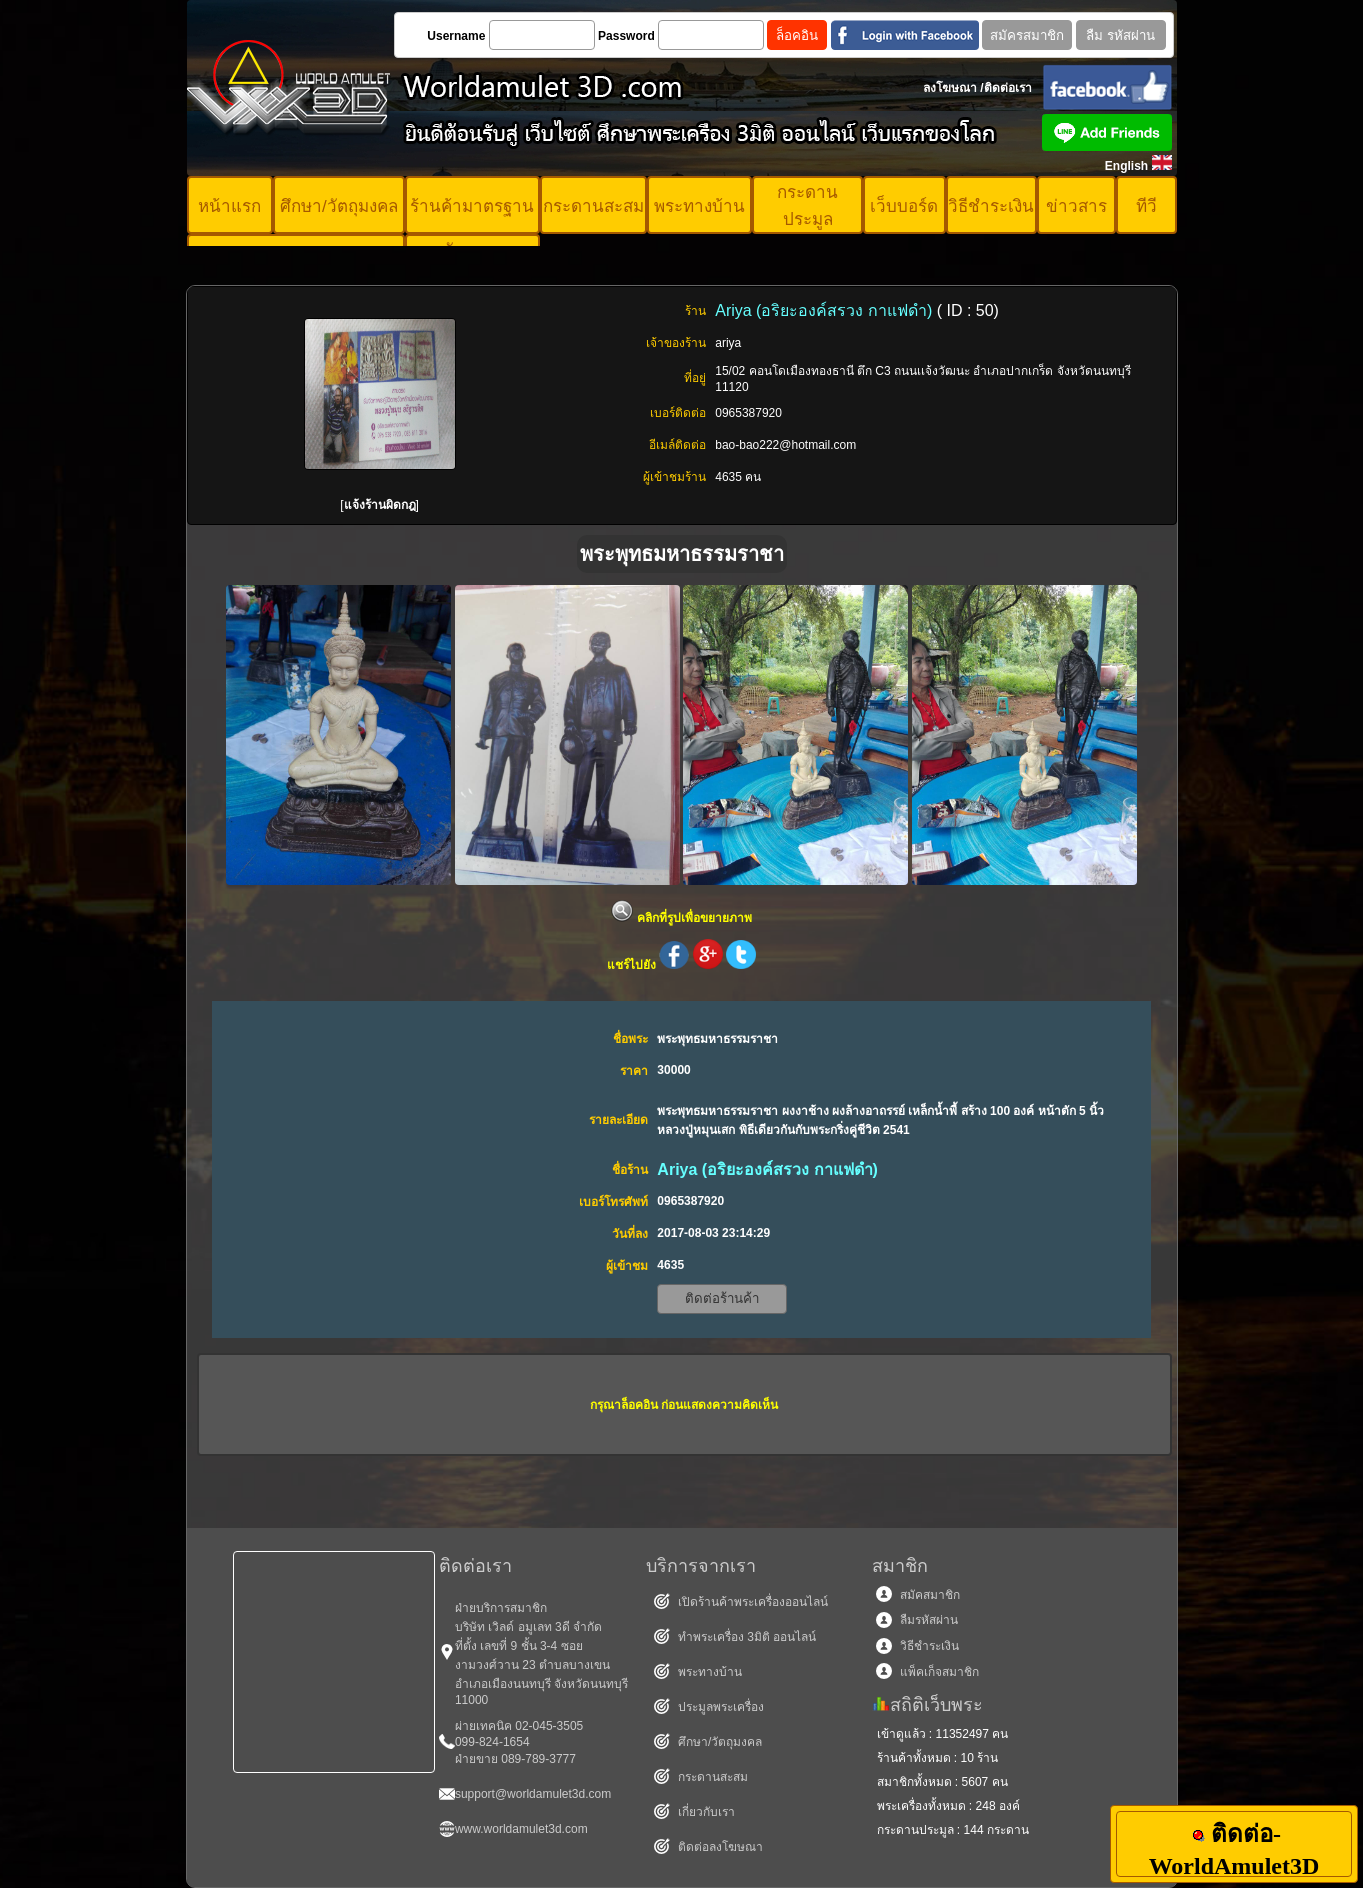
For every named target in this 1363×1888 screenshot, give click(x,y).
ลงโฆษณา (950, 88)
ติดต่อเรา (1008, 88)
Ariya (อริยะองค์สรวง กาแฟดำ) (825, 310)
